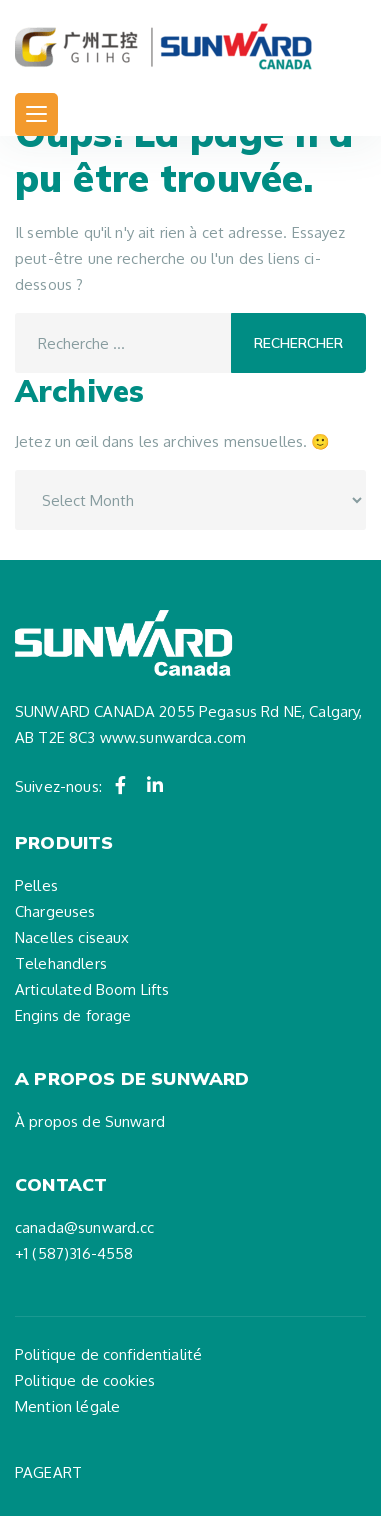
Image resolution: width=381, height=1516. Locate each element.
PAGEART (48, 1472)
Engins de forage (73, 1015)
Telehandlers (61, 963)
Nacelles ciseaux (72, 937)
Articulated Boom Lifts (92, 989)
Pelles (36, 885)
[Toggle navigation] (36, 114)
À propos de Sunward (90, 1121)
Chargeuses (55, 911)
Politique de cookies (85, 1380)
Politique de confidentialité (108, 1354)
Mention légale (67, 1406)
